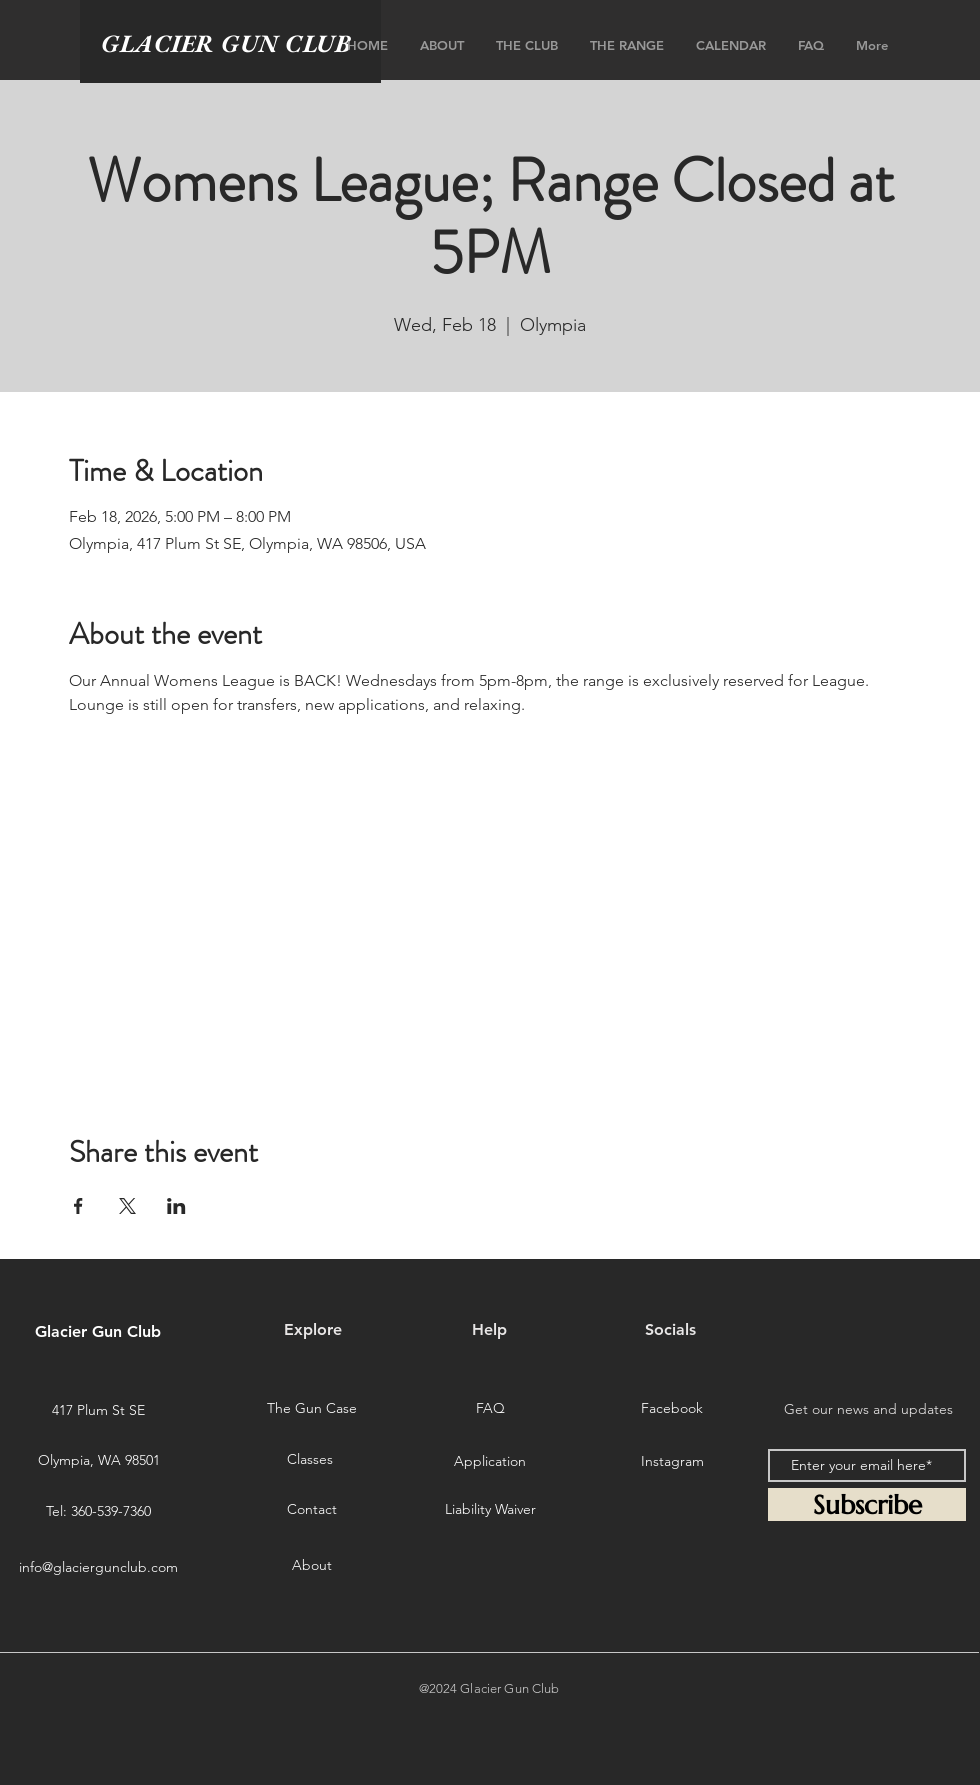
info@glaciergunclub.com (98, 1567)
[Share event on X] (127, 1206)
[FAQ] (490, 1409)
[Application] (490, 1462)
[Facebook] (672, 1409)
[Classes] (310, 1460)
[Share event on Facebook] (78, 1206)
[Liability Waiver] (490, 1510)
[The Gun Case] (312, 1409)
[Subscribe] (867, 1504)
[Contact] (312, 1510)
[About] (312, 1565)
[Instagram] (672, 1462)
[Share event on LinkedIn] (176, 1206)
